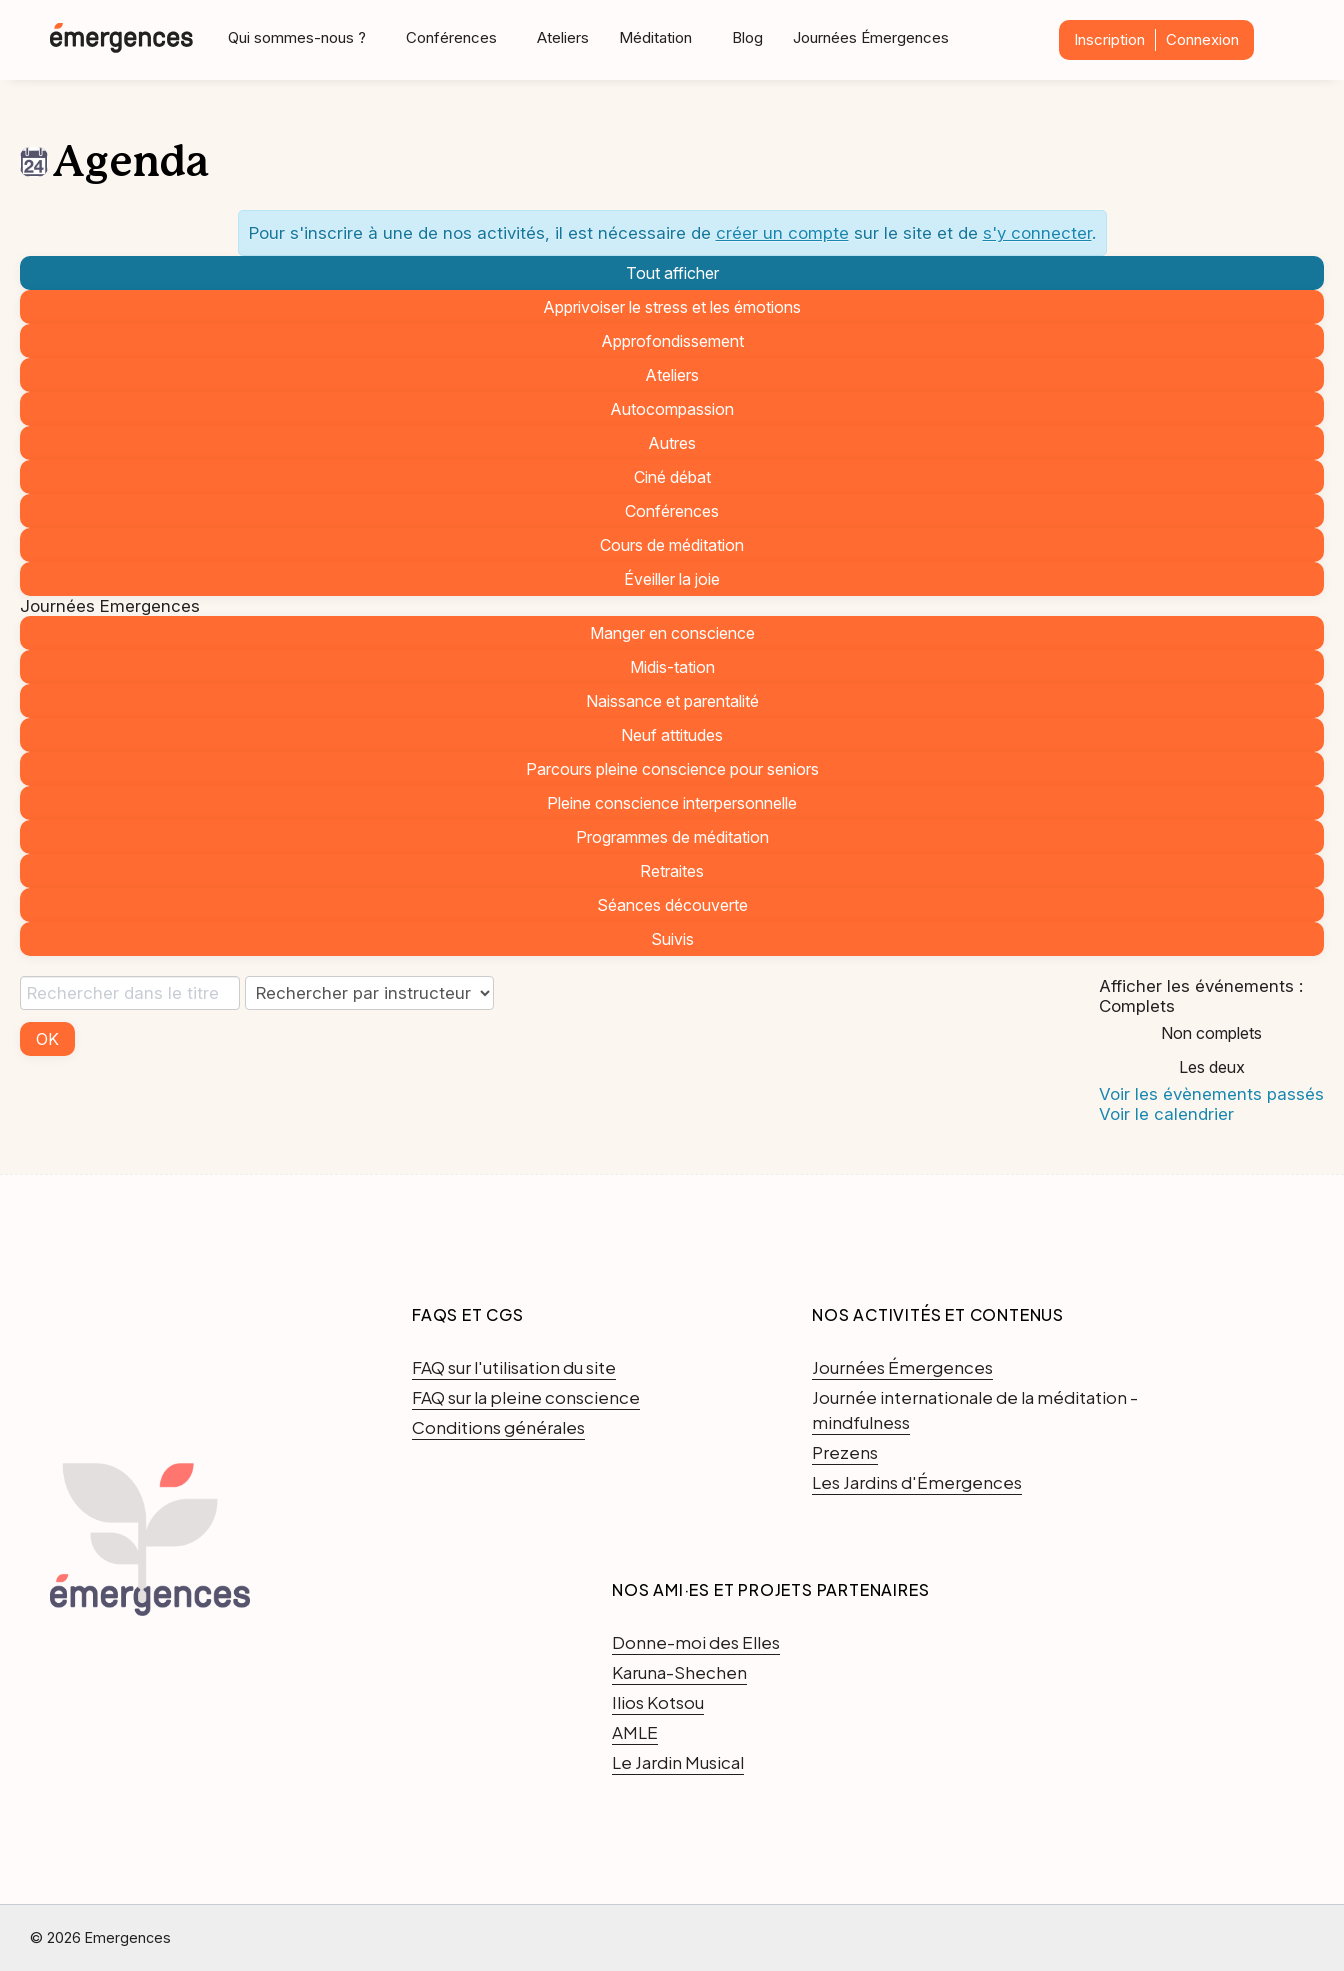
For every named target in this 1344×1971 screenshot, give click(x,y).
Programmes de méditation (672, 837)
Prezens (845, 1452)
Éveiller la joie (672, 579)
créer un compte (782, 233)
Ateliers (563, 37)
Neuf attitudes (672, 735)
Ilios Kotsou (658, 1702)
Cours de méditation (672, 545)
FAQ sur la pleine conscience (526, 1397)
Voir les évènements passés (1211, 1094)
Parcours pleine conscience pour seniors (672, 769)
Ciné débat (672, 477)
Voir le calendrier (1166, 1114)
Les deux (1212, 1067)
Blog (747, 37)
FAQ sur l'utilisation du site (514, 1367)
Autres (672, 443)
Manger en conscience (672, 633)
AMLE (635, 1732)
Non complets (1211, 1033)
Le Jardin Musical (678, 1762)
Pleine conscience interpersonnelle (672, 803)
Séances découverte (672, 905)
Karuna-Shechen (679, 1672)
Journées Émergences (871, 37)
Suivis (672, 939)
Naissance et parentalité (672, 701)
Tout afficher (672, 273)
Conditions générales (498, 1427)
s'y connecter (1037, 233)
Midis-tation (672, 667)
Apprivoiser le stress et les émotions (672, 307)
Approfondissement (672, 341)
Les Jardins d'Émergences (917, 1482)
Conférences (672, 511)
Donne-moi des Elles (696, 1642)
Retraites (672, 871)
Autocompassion (672, 409)
